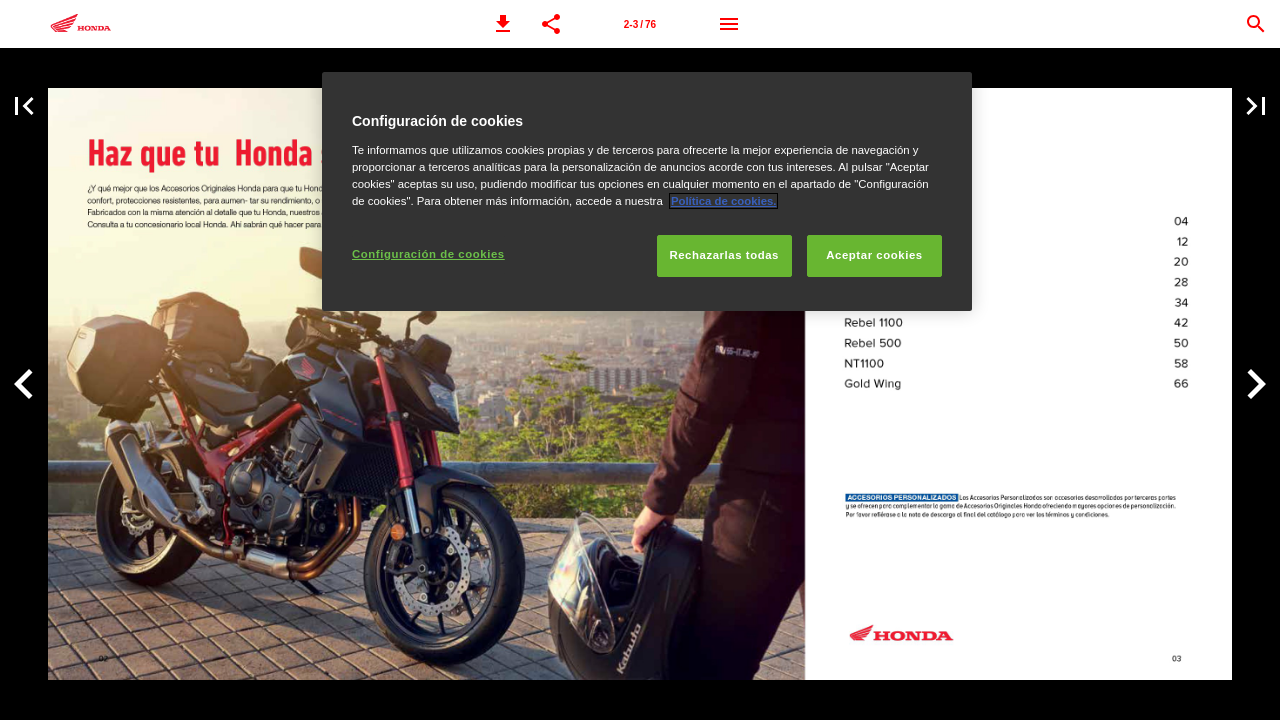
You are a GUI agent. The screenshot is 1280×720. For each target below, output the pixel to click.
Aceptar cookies (874, 255)
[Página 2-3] (640, 24)
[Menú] (729, 24)
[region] (647, 191)
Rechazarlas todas (724, 255)
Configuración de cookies (428, 254)
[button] (503, 24)
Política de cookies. (724, 201)
